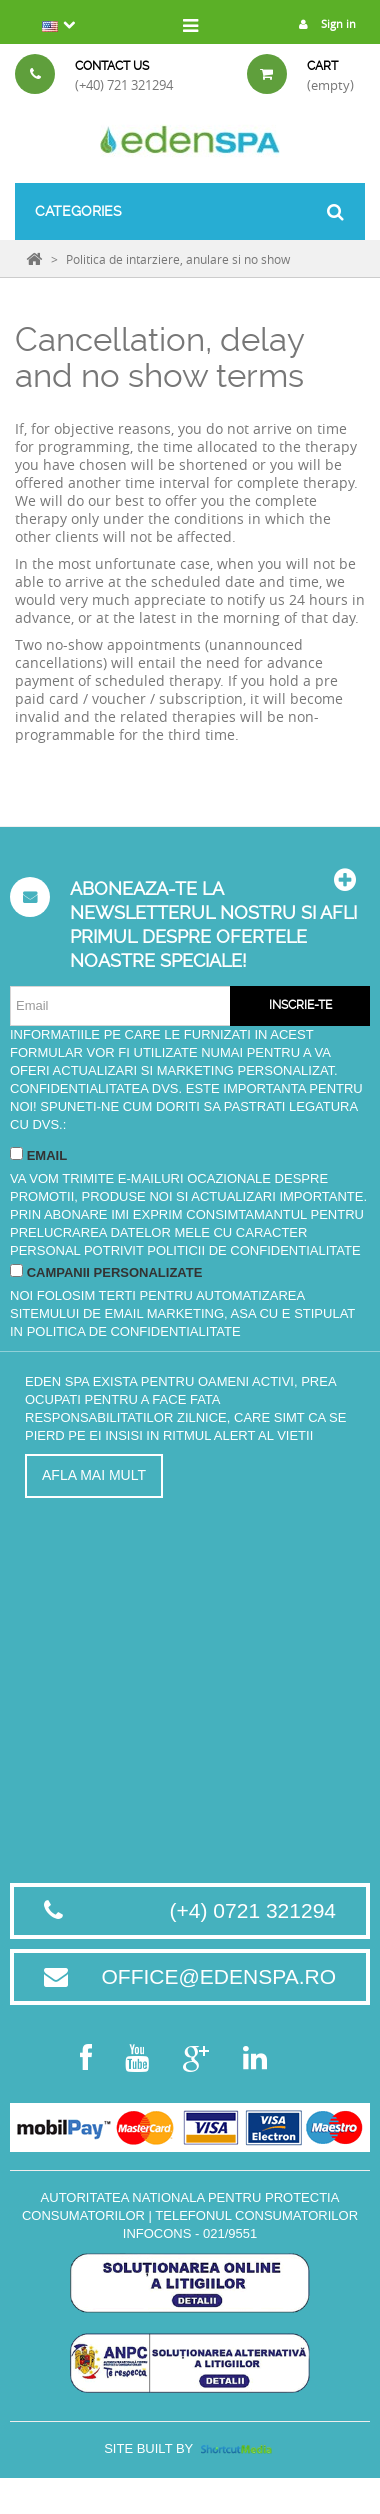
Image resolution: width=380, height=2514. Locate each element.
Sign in (322, 23)
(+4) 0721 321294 (253, 1910)
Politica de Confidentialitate (134, 1331)
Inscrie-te (300, 1005)
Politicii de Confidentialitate (253, 1250)
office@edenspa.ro (219, 1976)
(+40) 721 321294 (124, 85)
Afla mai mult (94, 1475)
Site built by (190, 2448)
